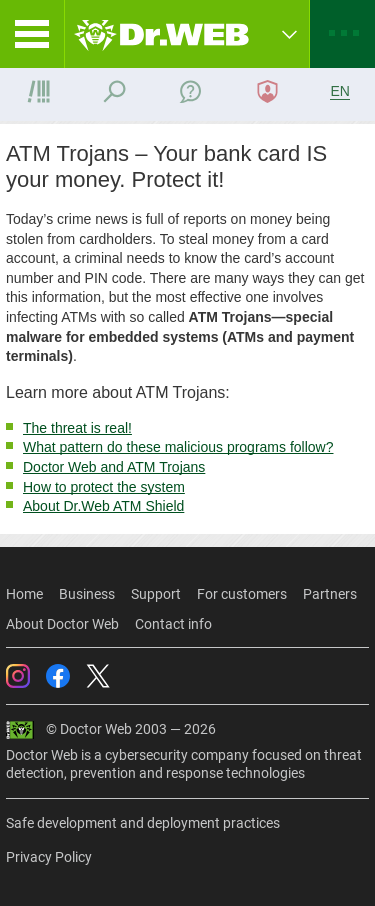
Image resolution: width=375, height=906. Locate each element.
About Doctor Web (62, 624)
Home (24, 594)
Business (87, 594)
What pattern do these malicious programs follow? (178, 447)
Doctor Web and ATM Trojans (114, 467)
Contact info (173, 624)
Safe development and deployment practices (143, 823)
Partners (330, 594)
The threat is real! (77, 428)
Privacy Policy (49, 857)
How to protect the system (104, 487)
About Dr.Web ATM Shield (103, 506)
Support (156, 594)
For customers (242, 594)
